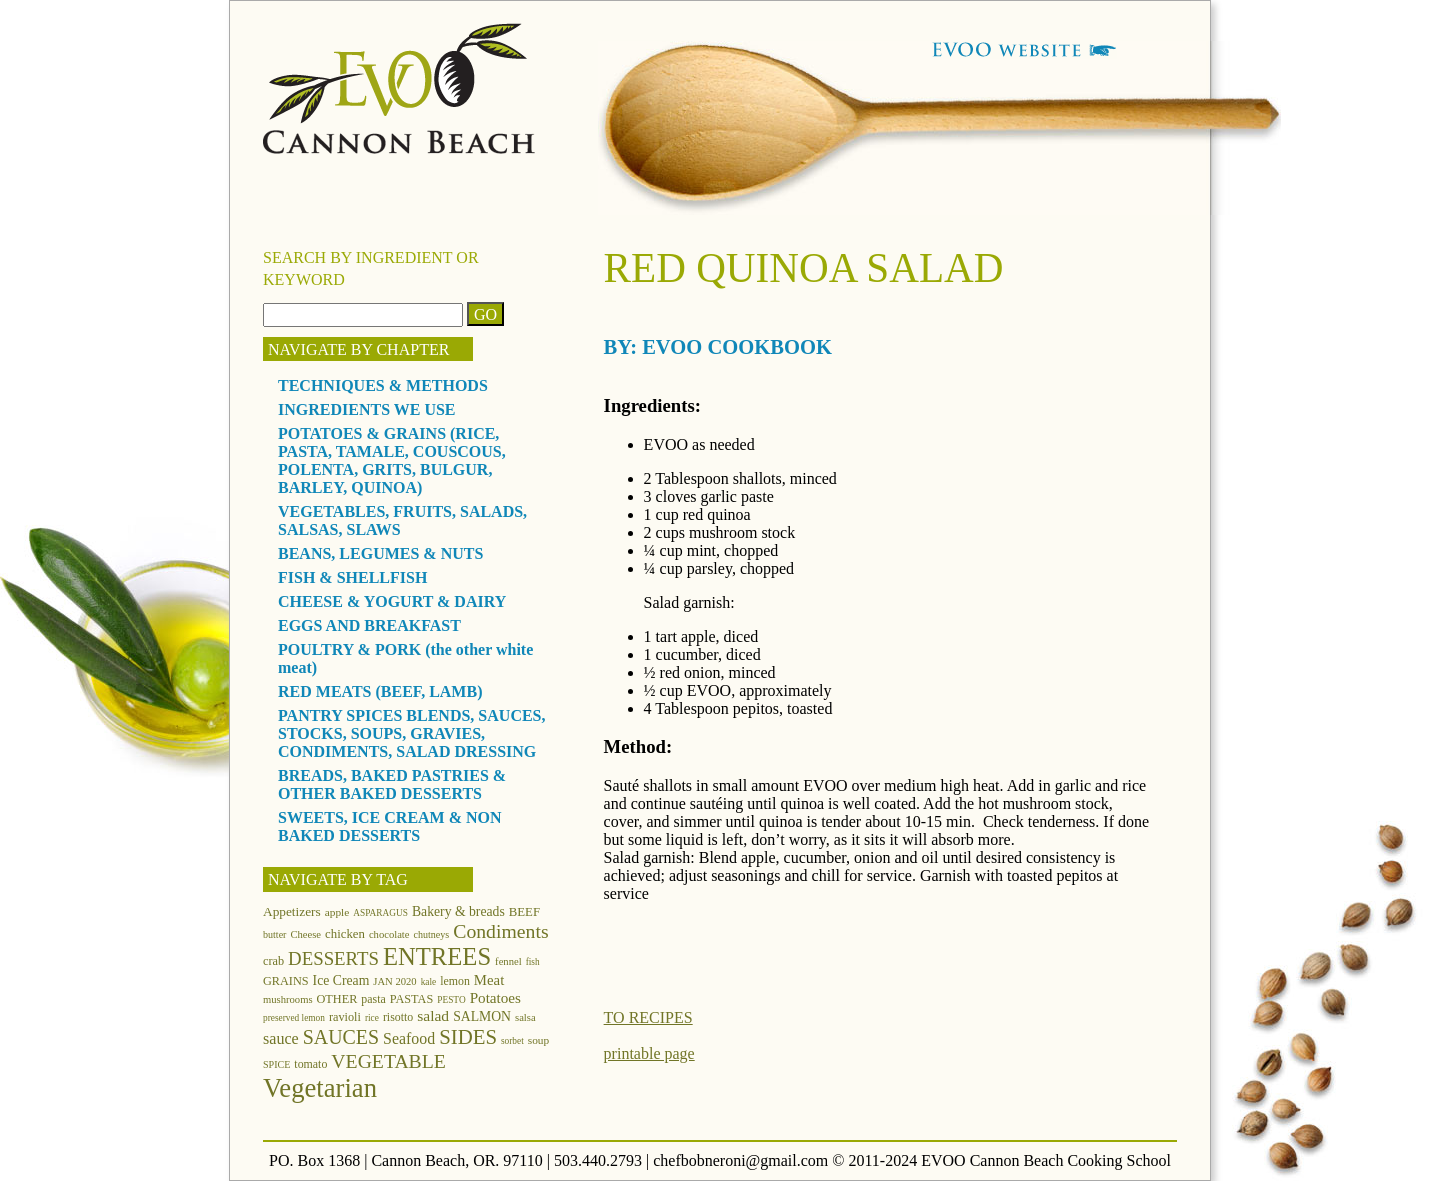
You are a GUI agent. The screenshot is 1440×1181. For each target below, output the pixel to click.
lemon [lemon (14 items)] (455, 981)
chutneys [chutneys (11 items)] (432, 934)
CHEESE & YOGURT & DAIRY (392, 601)
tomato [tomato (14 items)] (310, 1064)
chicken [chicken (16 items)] (345, 934)
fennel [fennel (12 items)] (508, 961)
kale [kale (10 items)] (429, 982)
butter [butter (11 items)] (274, 934)
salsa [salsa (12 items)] (525, 1017)
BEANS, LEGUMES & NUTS (380, 553)
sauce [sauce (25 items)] (281, 1038)
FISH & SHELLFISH (352, 577)
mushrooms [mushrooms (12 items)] (288, 999)
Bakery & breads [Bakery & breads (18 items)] (458, 911)
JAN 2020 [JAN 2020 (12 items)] (394, 981)
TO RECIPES (648, 1017)
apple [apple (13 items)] (337, 912)
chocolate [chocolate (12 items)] (389, 934)
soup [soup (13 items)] (538, 1040)
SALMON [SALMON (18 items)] (482, 1016)
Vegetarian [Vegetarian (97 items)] (320, 1088)
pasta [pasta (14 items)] (373, 999)
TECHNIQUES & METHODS (383, 385)
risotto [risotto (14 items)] (398, 1017)
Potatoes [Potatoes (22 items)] (495, 997)
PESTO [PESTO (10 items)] (451, 1000)
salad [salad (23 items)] (433, 1015)
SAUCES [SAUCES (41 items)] (341, 1037)
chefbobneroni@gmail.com (740, 1160)
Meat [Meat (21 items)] (489, 980)
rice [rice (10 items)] (372, 1018)
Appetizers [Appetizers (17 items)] (292, 911)
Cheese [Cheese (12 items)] (305, 934)
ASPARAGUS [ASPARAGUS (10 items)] (380, 913)
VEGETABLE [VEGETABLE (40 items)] (388, 1061)
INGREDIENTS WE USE (367, 409)
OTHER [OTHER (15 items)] (337, 999)
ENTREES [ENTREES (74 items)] (437, 956)
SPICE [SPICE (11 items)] (276, 1064)
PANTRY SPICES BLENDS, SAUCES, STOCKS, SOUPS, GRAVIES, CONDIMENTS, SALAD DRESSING (412, 733)
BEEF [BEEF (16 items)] (524, 912)
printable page (649, 1053)
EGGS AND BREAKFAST (369, 625)
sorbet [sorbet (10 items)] (512, 1041)
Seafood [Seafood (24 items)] (409, 1038)
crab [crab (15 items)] (273, 961)
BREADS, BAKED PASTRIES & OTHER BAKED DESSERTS (392, 784)
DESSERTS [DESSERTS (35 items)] (333, 958)
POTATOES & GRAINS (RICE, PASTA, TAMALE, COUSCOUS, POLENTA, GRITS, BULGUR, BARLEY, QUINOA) (392, 460)
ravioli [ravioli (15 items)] (345, 1017)
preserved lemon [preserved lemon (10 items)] (294, 1018)
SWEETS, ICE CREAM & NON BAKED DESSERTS (390, 826)
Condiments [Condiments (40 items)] (500, 931)
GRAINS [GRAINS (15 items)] (286, 981)
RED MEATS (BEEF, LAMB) (380, 691)
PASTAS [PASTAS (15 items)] (412, 999)
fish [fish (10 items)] (533, 962)
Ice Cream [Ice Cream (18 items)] (341, 980)
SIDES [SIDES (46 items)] (468, 1037)
